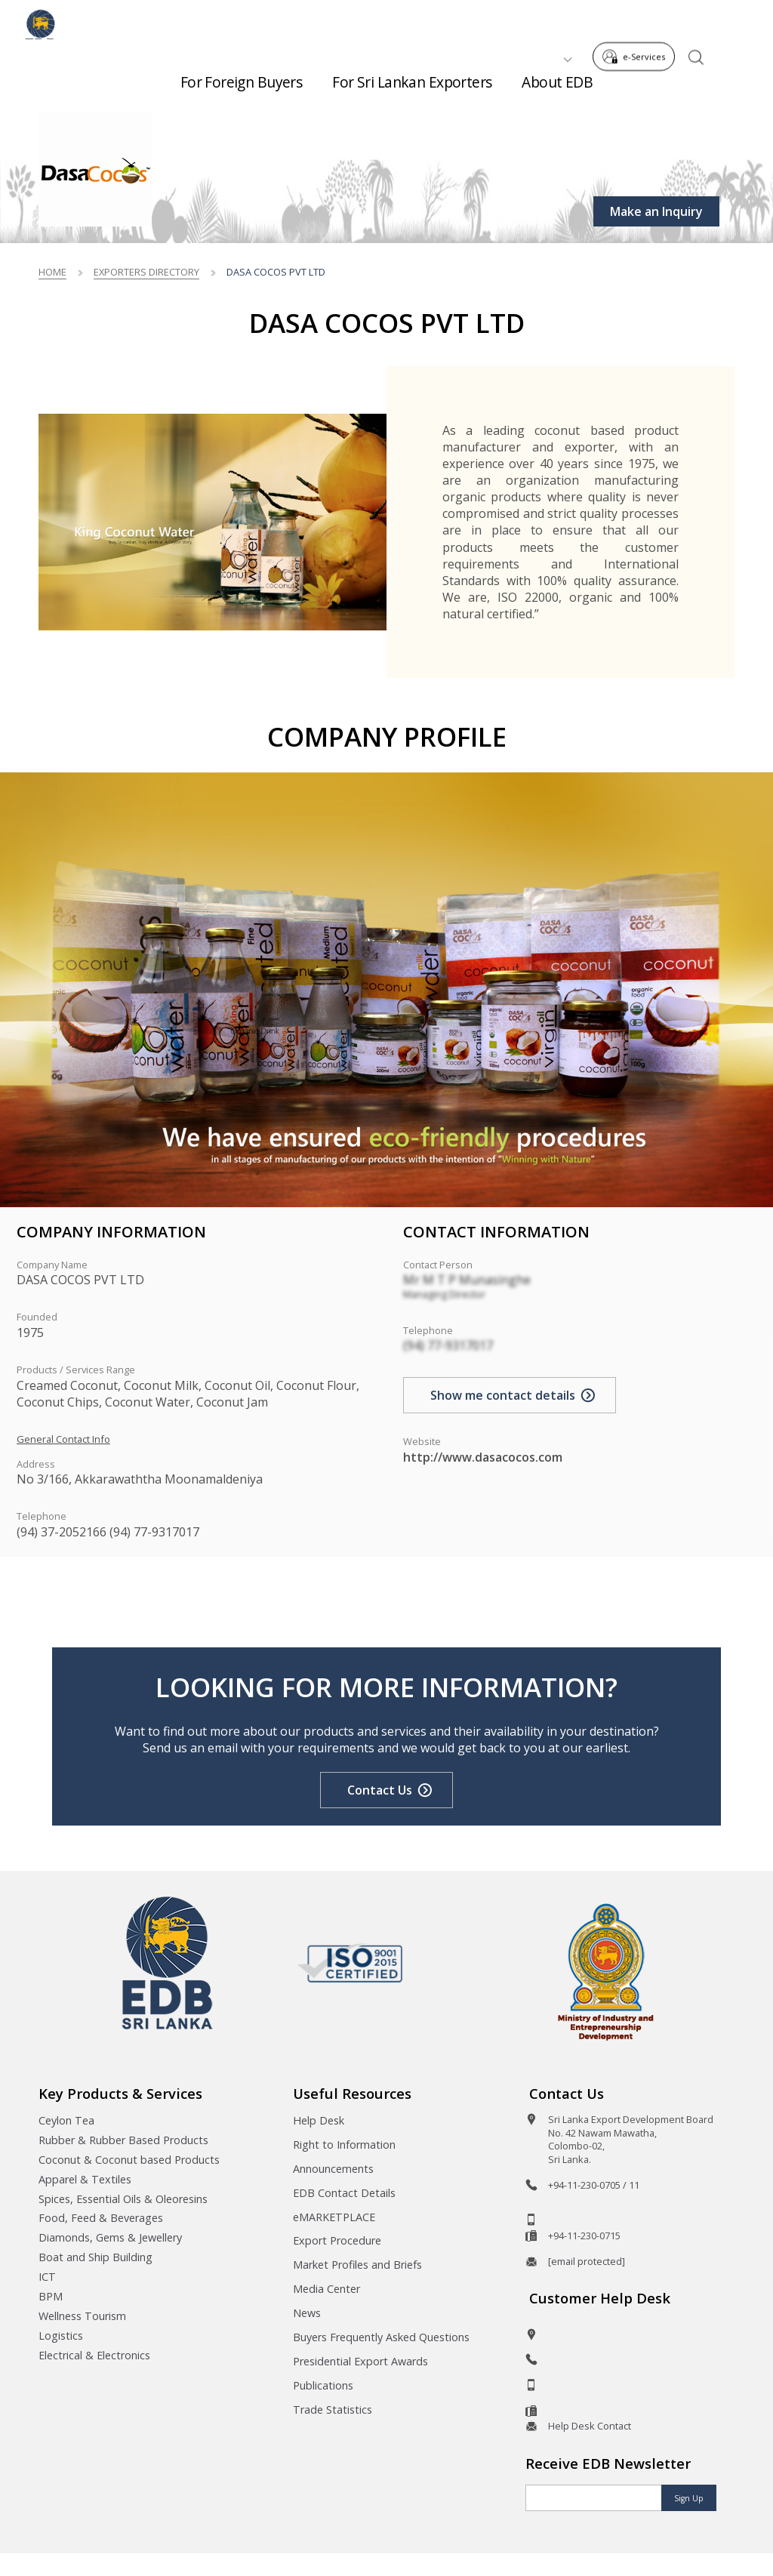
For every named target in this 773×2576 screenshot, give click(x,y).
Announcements (333, 2169)
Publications (323, 2385)
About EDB (557, 76)
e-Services (638, 21)
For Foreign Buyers (241, 76)
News (307, 2313)
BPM (50, 2296)
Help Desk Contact (589, 2426)
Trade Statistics (332, 2409)
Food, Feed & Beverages (100, 2218)
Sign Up (689, 2498)
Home (52, 272)
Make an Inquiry (656, 211)
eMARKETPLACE (334, 2217)
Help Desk (318, 2120)
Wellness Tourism (82, 2316)
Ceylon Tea (66, 2120)
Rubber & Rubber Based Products (123, 2140)
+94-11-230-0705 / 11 (593, 2185)
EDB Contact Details (344, 2193)
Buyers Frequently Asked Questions (381, 2337)
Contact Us (379, 1790)
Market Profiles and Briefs (357, 2264)
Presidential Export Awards (360, 2361)
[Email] (593, 2498)
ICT (47, 2276)
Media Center (326, 2289)
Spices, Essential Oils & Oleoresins (123, 2199)
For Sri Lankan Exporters (411, 76)
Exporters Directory (146, 272)
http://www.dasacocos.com (482, 1457)
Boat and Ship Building (95, 2257)
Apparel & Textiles (84, 2179)
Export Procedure (337, 2240)
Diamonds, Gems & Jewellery (110, 2237)
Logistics (60, 2335)
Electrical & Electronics (94, 2355)
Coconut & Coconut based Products (129, 2159)
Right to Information (344, 2144)
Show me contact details (502, 1395)
